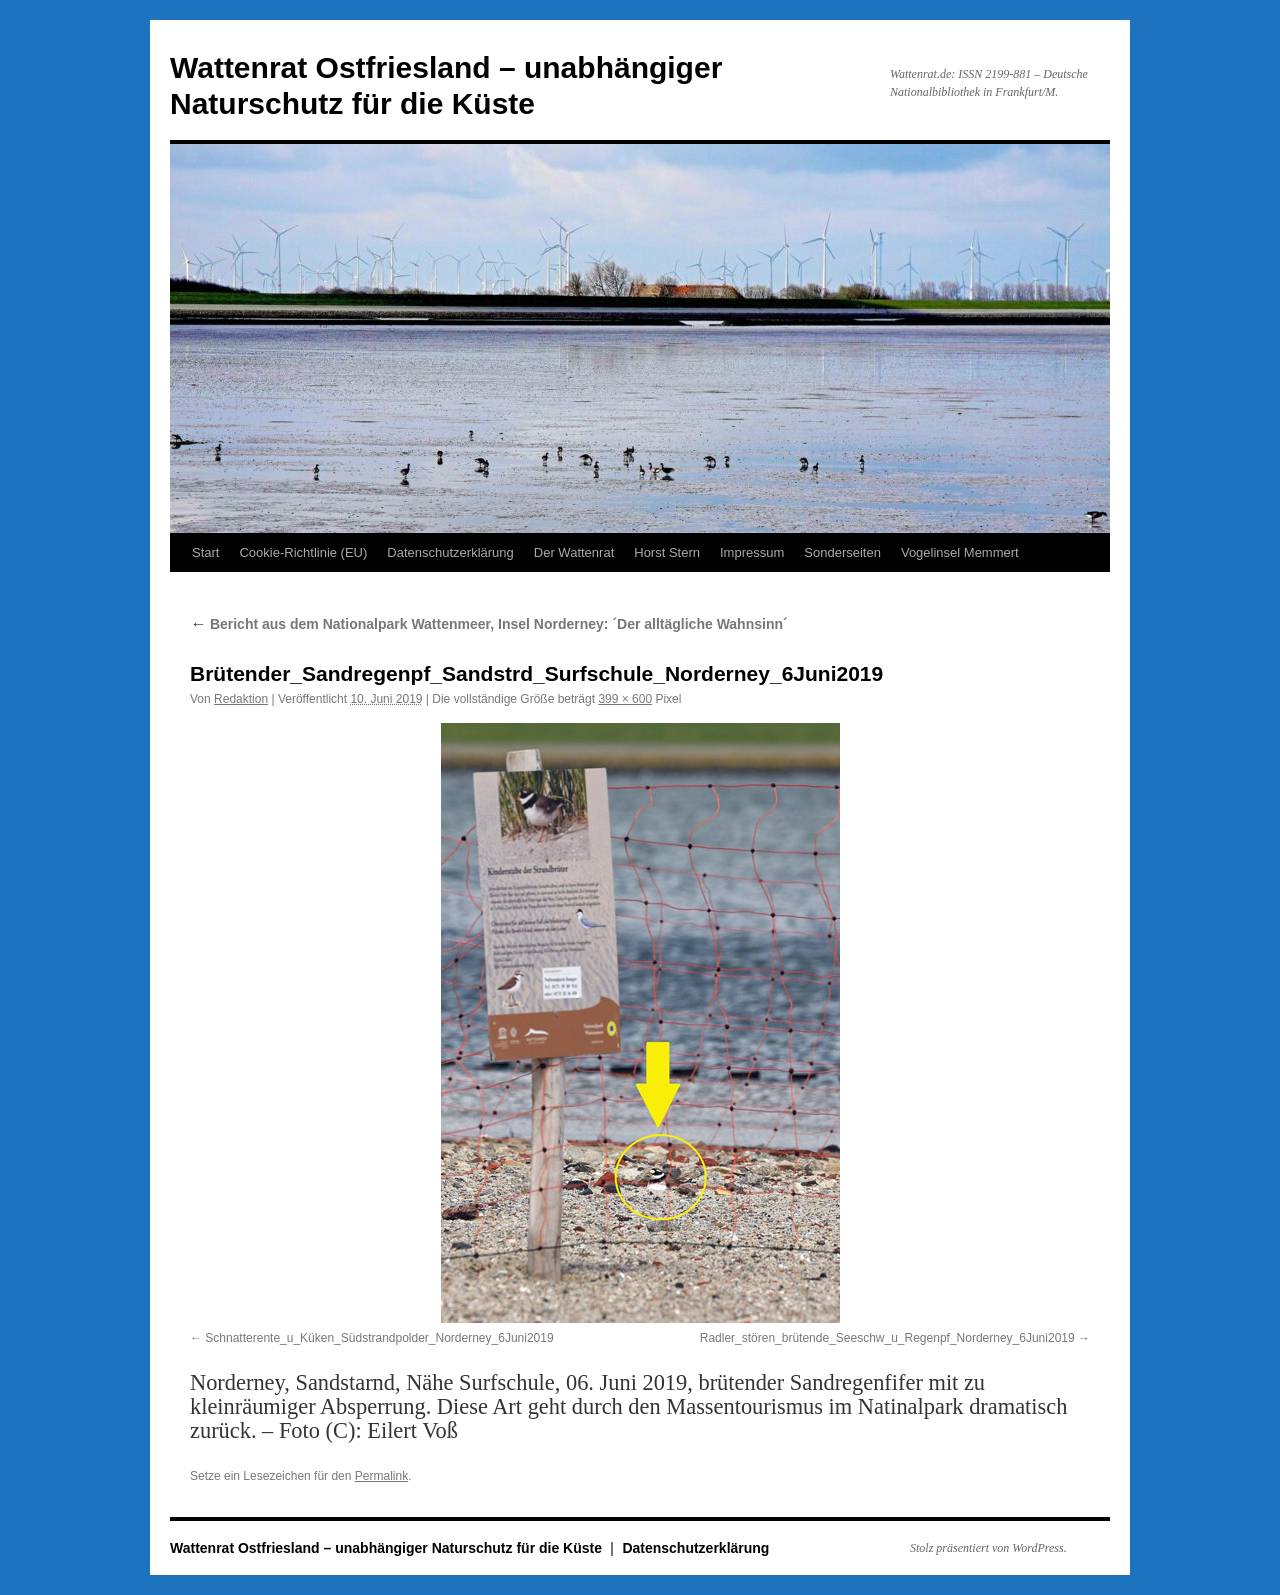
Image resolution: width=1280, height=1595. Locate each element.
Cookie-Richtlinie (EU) (303, 552)
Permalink (381, 1476)
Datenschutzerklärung (450, 552)
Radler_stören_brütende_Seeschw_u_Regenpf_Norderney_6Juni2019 (887, 1338)
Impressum (752, 552)
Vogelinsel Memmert (960, 552)
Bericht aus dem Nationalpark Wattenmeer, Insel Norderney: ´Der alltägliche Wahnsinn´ (489, 624)
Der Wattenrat (574, 552)
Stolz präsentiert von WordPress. (988, 1548)
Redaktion (241, 699)
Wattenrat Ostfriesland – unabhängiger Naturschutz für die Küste (388, 1548)
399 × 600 (625, 699)
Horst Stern (667, 552)
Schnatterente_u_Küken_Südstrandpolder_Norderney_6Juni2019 (379, 1338)
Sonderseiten (842, 552)
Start (205, 552)
